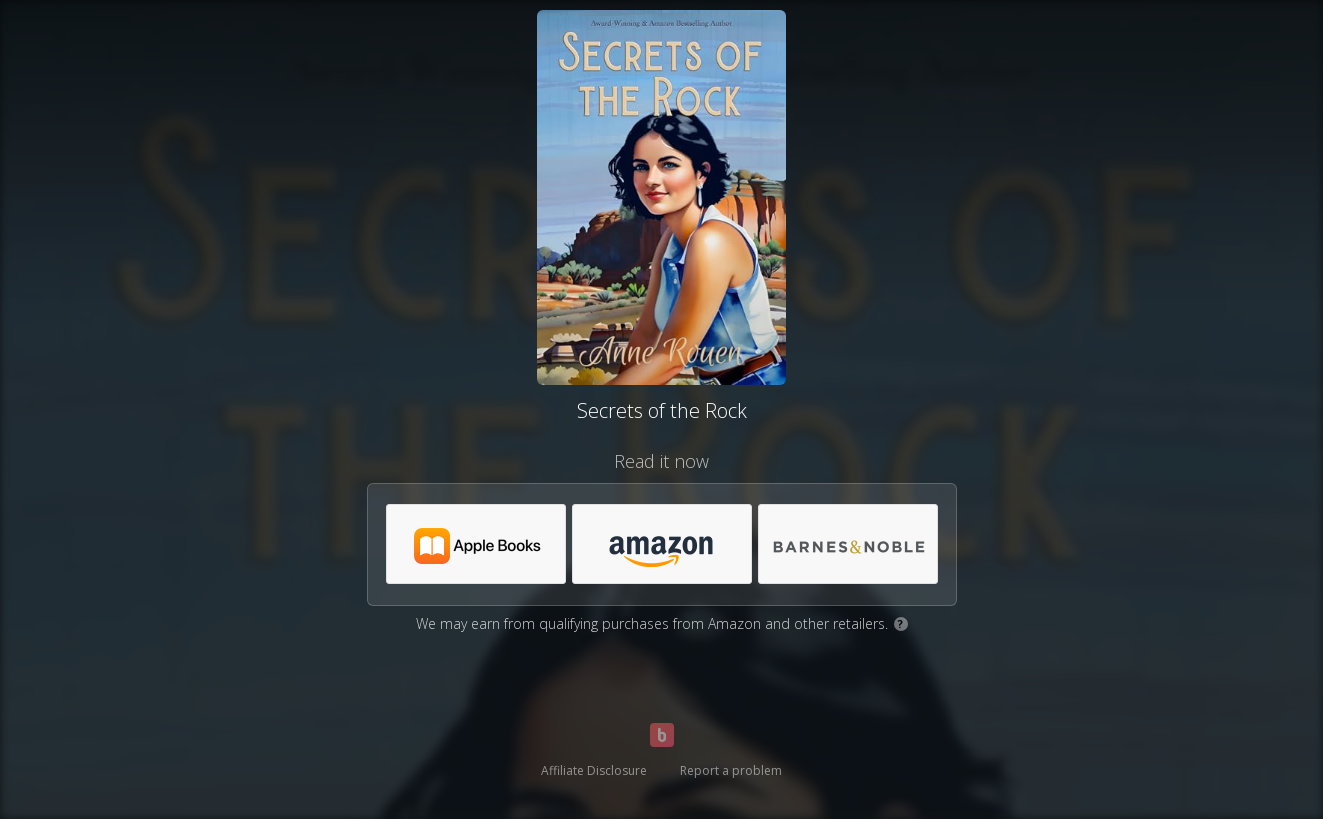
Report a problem (731, 770)
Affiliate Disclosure (594, 770)
